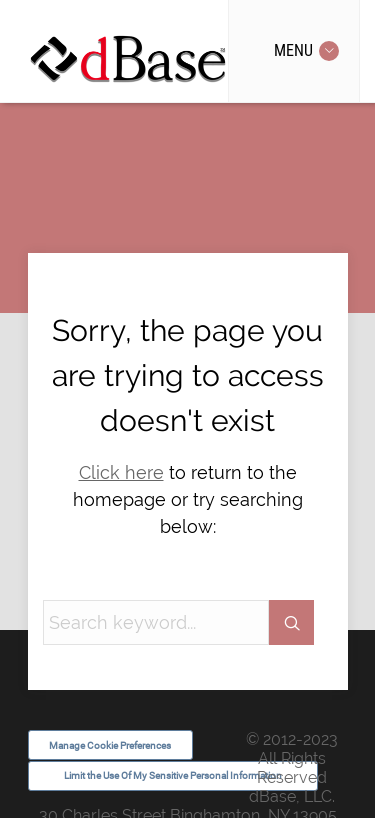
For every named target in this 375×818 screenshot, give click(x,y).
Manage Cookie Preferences (110, 745)
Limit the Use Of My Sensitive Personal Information (173, 775)
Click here (121, 472)
